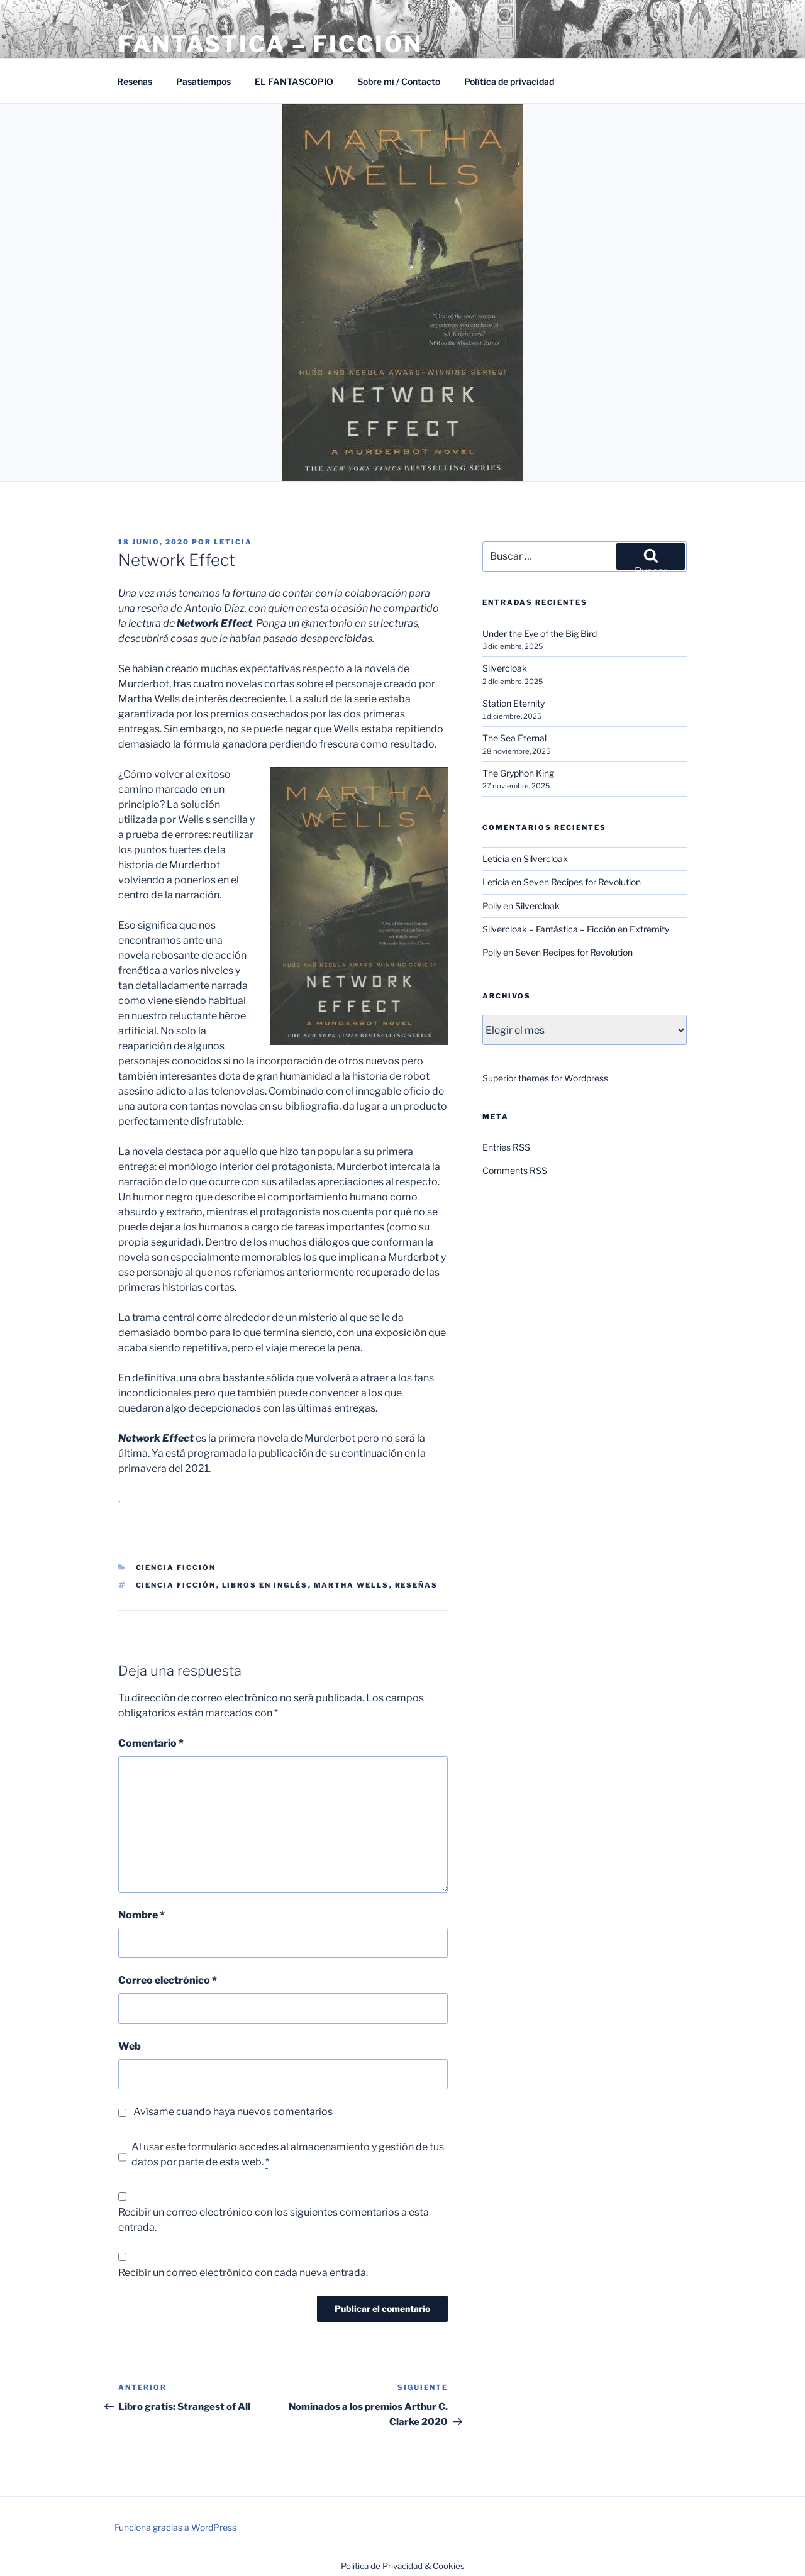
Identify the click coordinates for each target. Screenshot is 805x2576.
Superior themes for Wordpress (545, 1078)
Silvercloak (504, 668)
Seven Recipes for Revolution (582, 881)
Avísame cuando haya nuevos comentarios (233, 2112)
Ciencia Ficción (176, 1567)
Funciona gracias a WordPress (175, 2527)
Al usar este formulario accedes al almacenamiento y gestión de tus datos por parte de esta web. (287, 2155)
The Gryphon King (518, 773)
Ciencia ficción (176, 1585)
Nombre (141, 1915)
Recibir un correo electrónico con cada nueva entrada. (243, 2273)
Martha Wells (351, 1585)
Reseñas (134, 81)
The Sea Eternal (514, 737)
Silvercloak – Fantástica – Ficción (549, 929)
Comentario (151, 1743)
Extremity (649, 929)
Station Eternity (513, 703)
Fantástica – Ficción (270, 44)
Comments (514, 1170)
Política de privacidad (509, 81)
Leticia (233, 542)
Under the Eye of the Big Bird (539, 633)
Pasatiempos (203, 81)
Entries (506, 1147)
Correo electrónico (167, 1980)
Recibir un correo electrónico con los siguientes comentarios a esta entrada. (273, 2219)
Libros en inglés (265, 1585)
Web (129, 2046)
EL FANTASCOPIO (294, 81)
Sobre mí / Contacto (398, 81)
